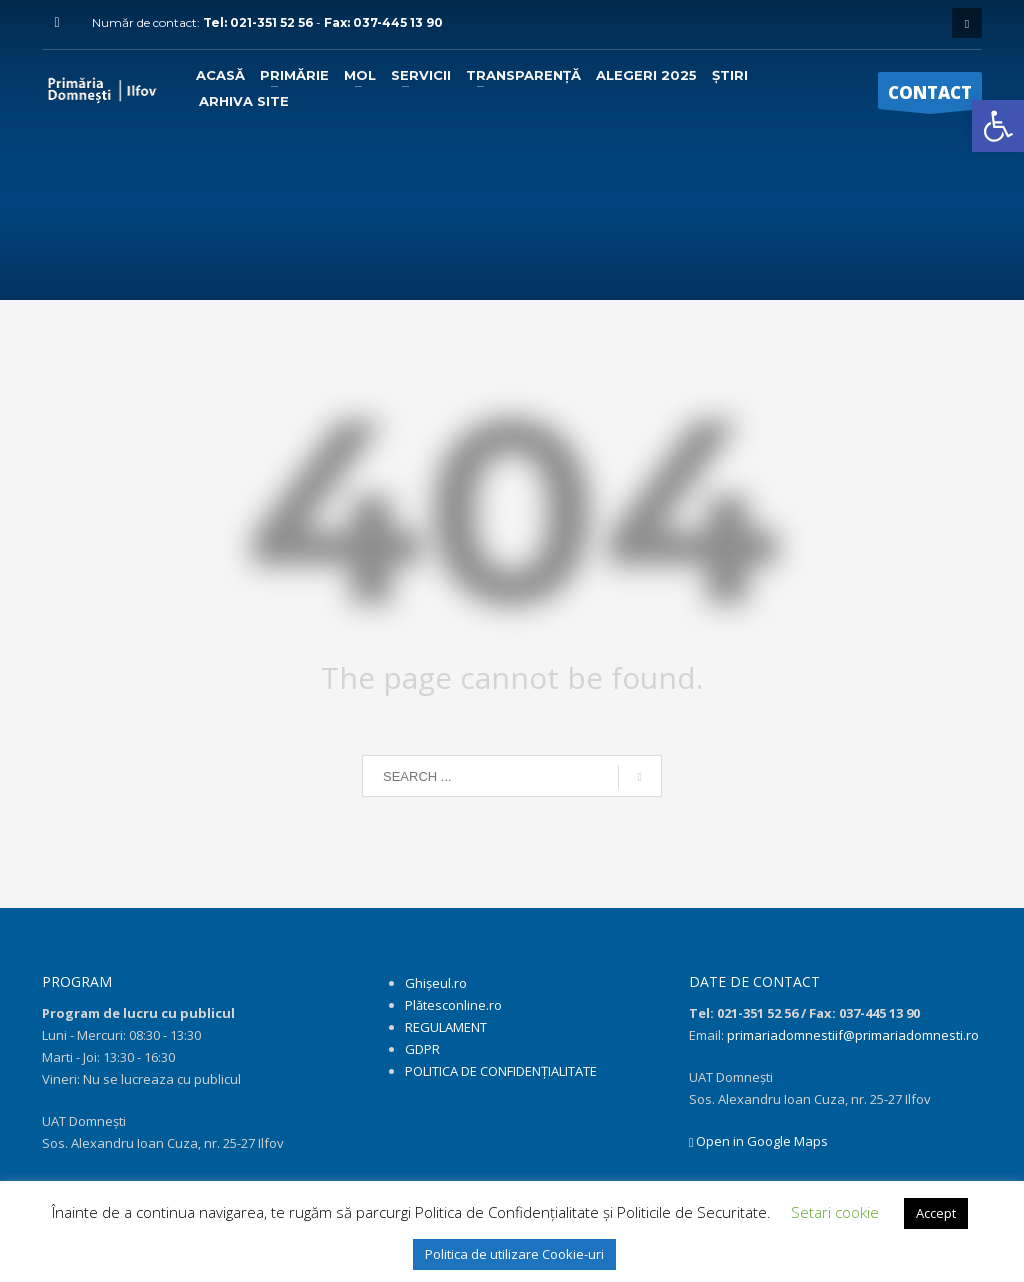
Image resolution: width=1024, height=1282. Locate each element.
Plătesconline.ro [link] (453, 1005)
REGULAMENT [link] (446, 1027)
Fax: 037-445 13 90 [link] (383, 22)
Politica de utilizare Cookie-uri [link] (514, 1254)
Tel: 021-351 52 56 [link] (259, 22)
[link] (998, 126)
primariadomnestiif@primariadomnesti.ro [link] (853, 1035)
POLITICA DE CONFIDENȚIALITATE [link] (501, 1071)
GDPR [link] (422, 1049)
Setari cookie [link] (835, 1212)
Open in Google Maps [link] (759, 1141)
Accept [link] (936, 1213)
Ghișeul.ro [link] (436, 983)
